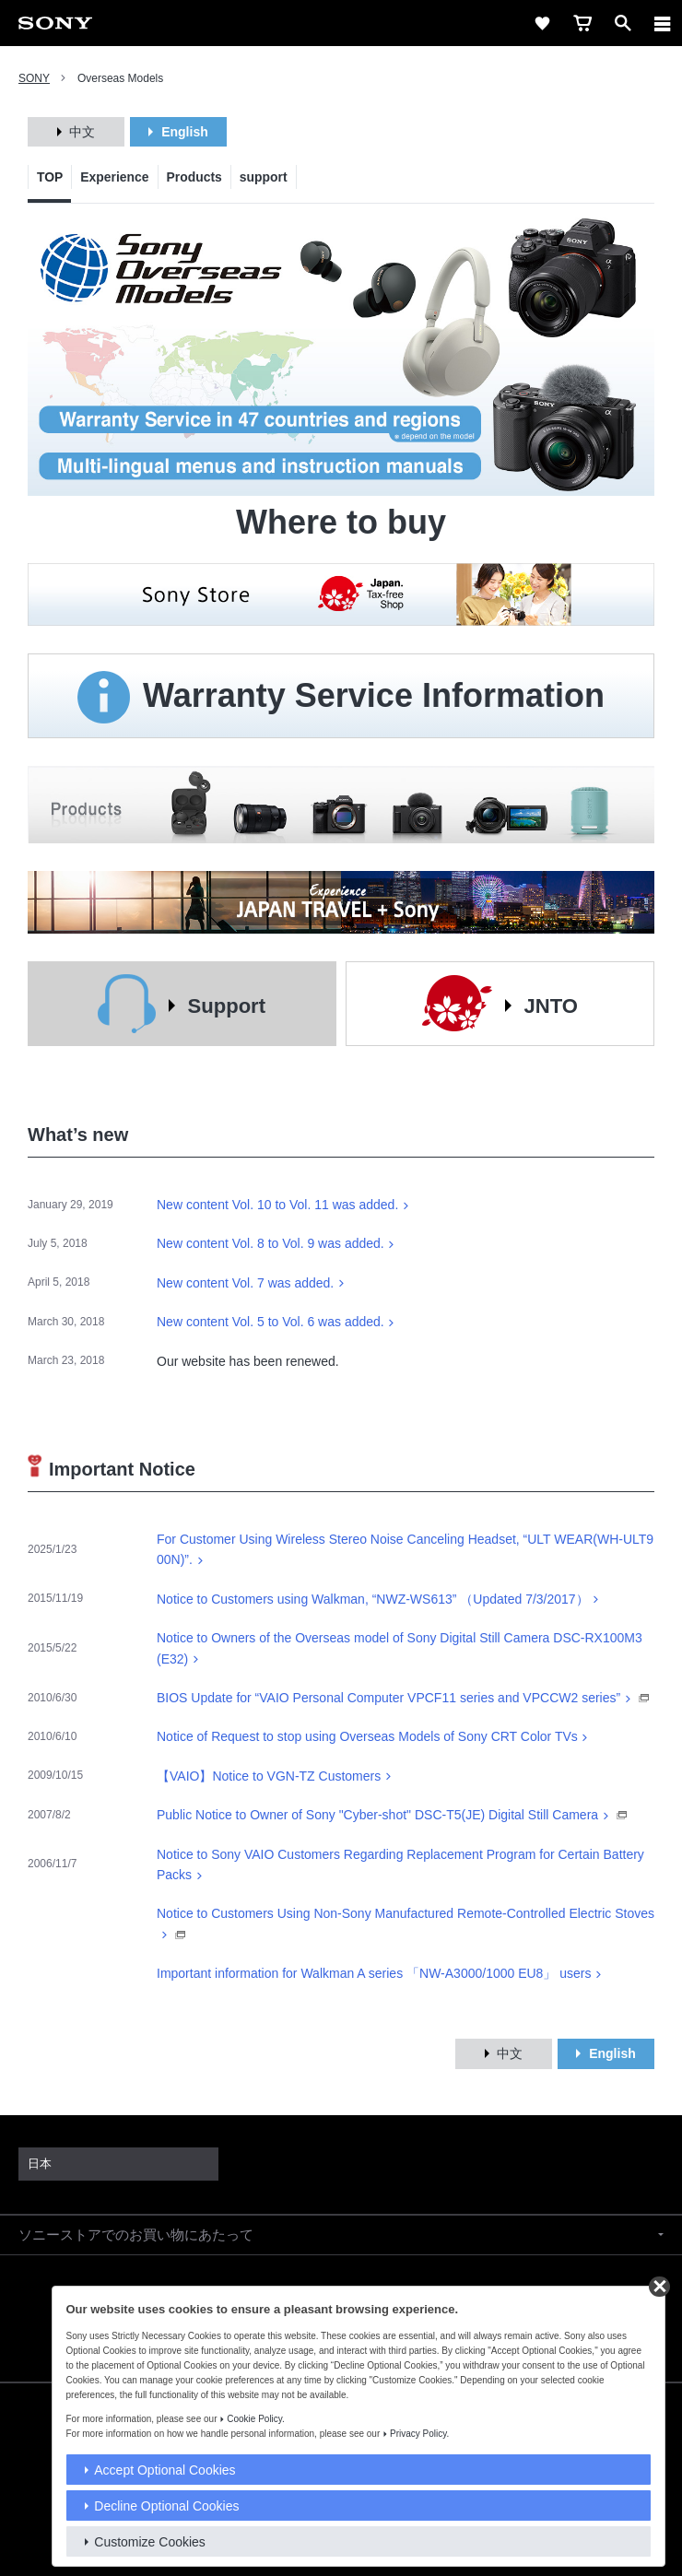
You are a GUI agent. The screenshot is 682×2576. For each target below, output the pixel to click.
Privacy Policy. (419, 2434)
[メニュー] (662, 23)
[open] (623, 23)
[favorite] (542, 23)
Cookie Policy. (256, 2419)
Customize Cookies (150, 2542)
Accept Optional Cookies (164, 2470)
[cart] (582, 23)
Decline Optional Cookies (166, 2506)
